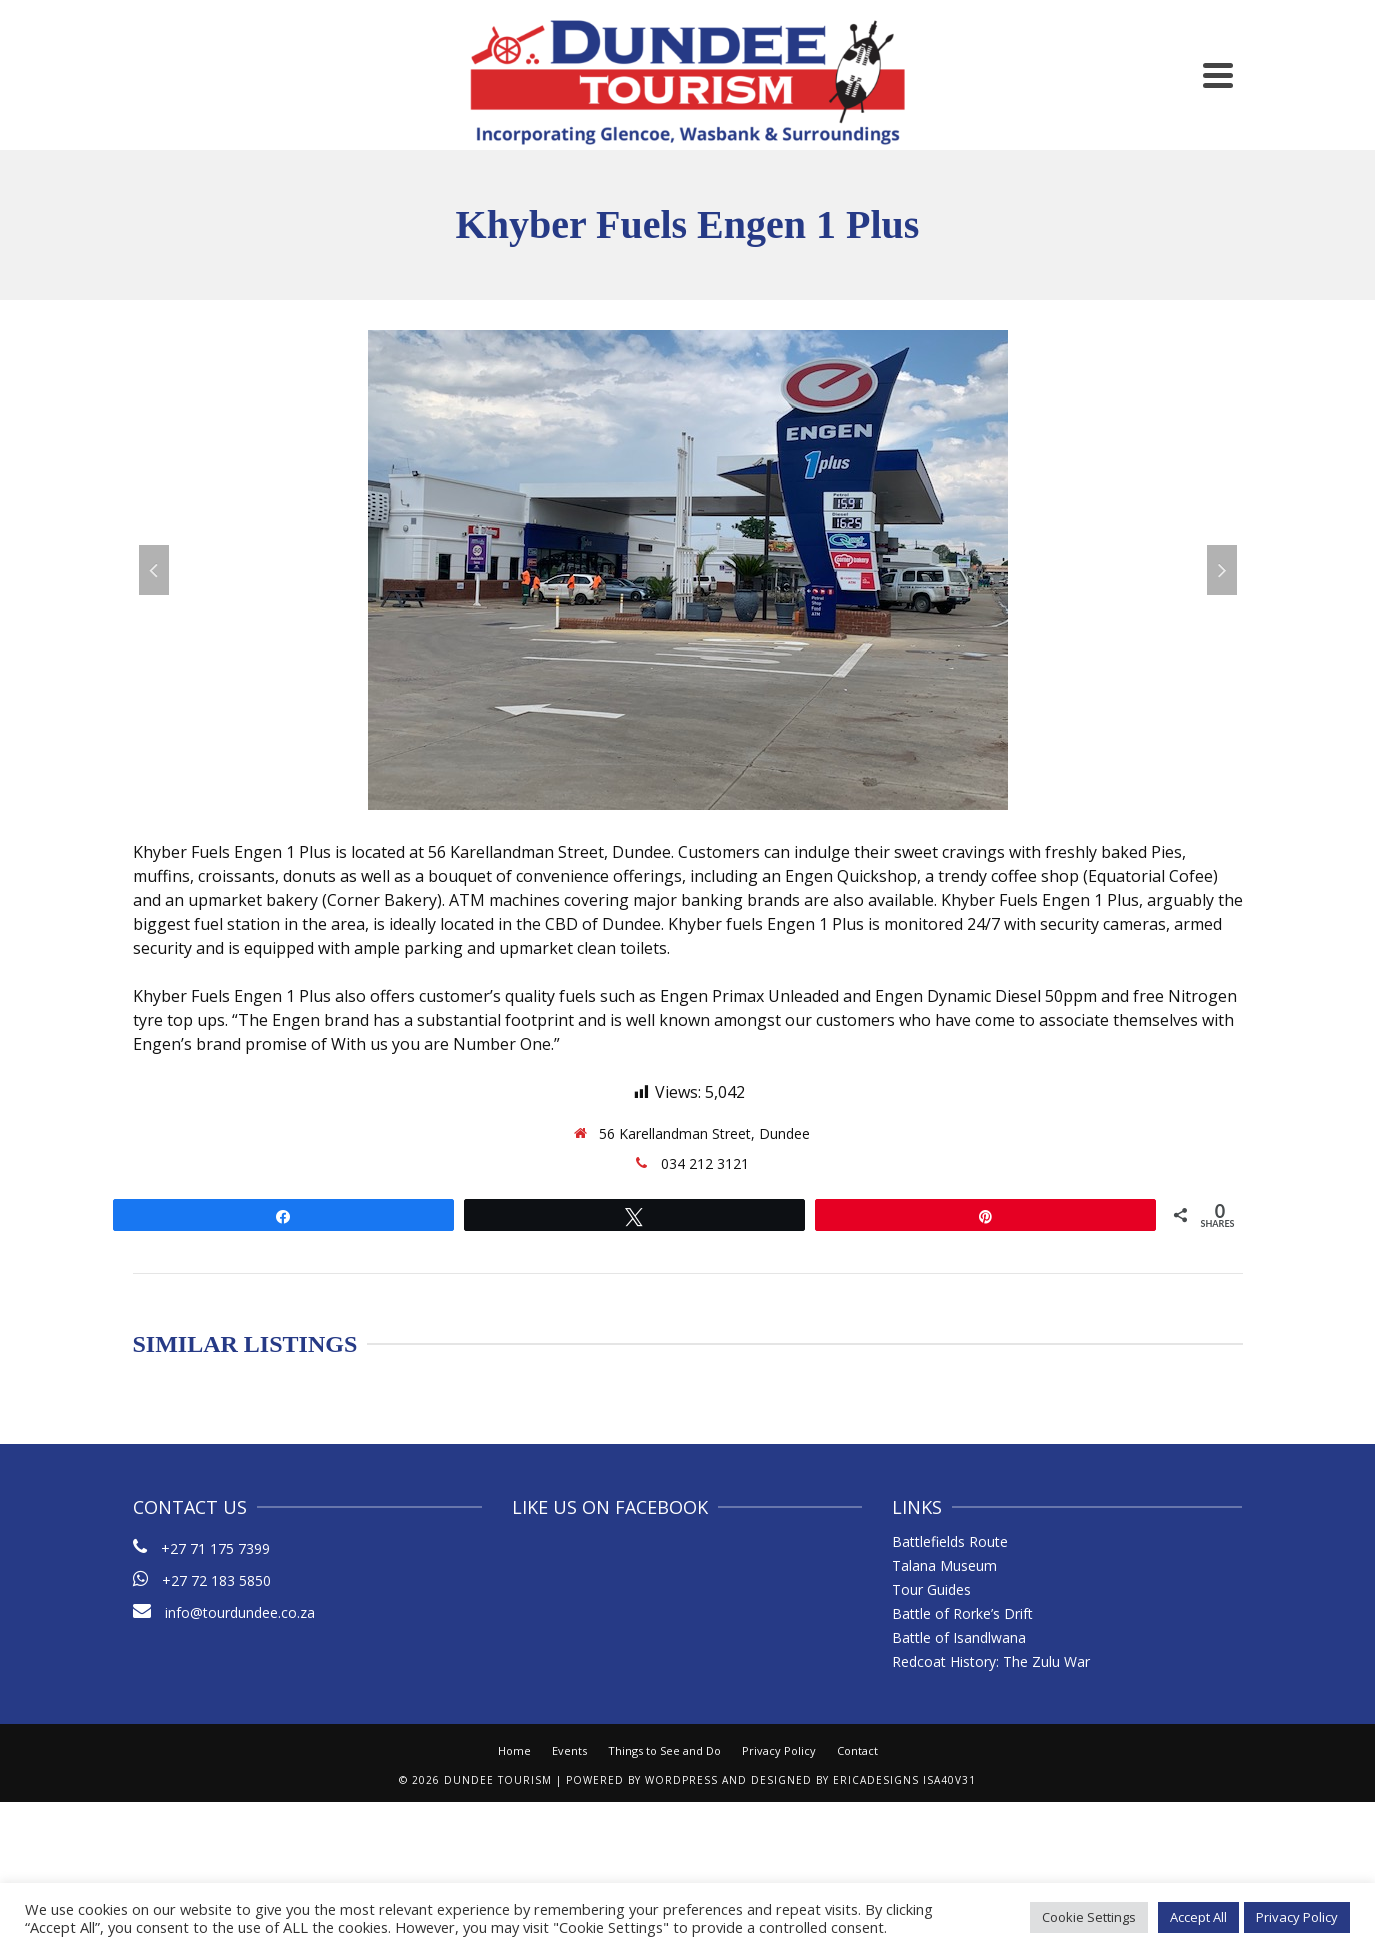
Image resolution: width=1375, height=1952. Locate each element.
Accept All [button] (1198, 1917)
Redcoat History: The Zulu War (991, 1661)
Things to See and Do (664, 1750)
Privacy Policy (779, 1750)
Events (569, 1750)
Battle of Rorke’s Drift (962, 1613)
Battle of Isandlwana (959, 1637)
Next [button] (1222, 570)
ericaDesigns (876, 1780)
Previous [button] (154, 570)
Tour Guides (931, 1589)
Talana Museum (944, 1565)
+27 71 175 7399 (215, 1548)
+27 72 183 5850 (216, 1580)
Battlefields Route (950, 1541)
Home (514, 1750)
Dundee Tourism (498, 1780)
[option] (688, 570)
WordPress (681, 1780)
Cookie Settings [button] (1089, 1917)
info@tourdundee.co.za (224, 1612)
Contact (857, 1750)
